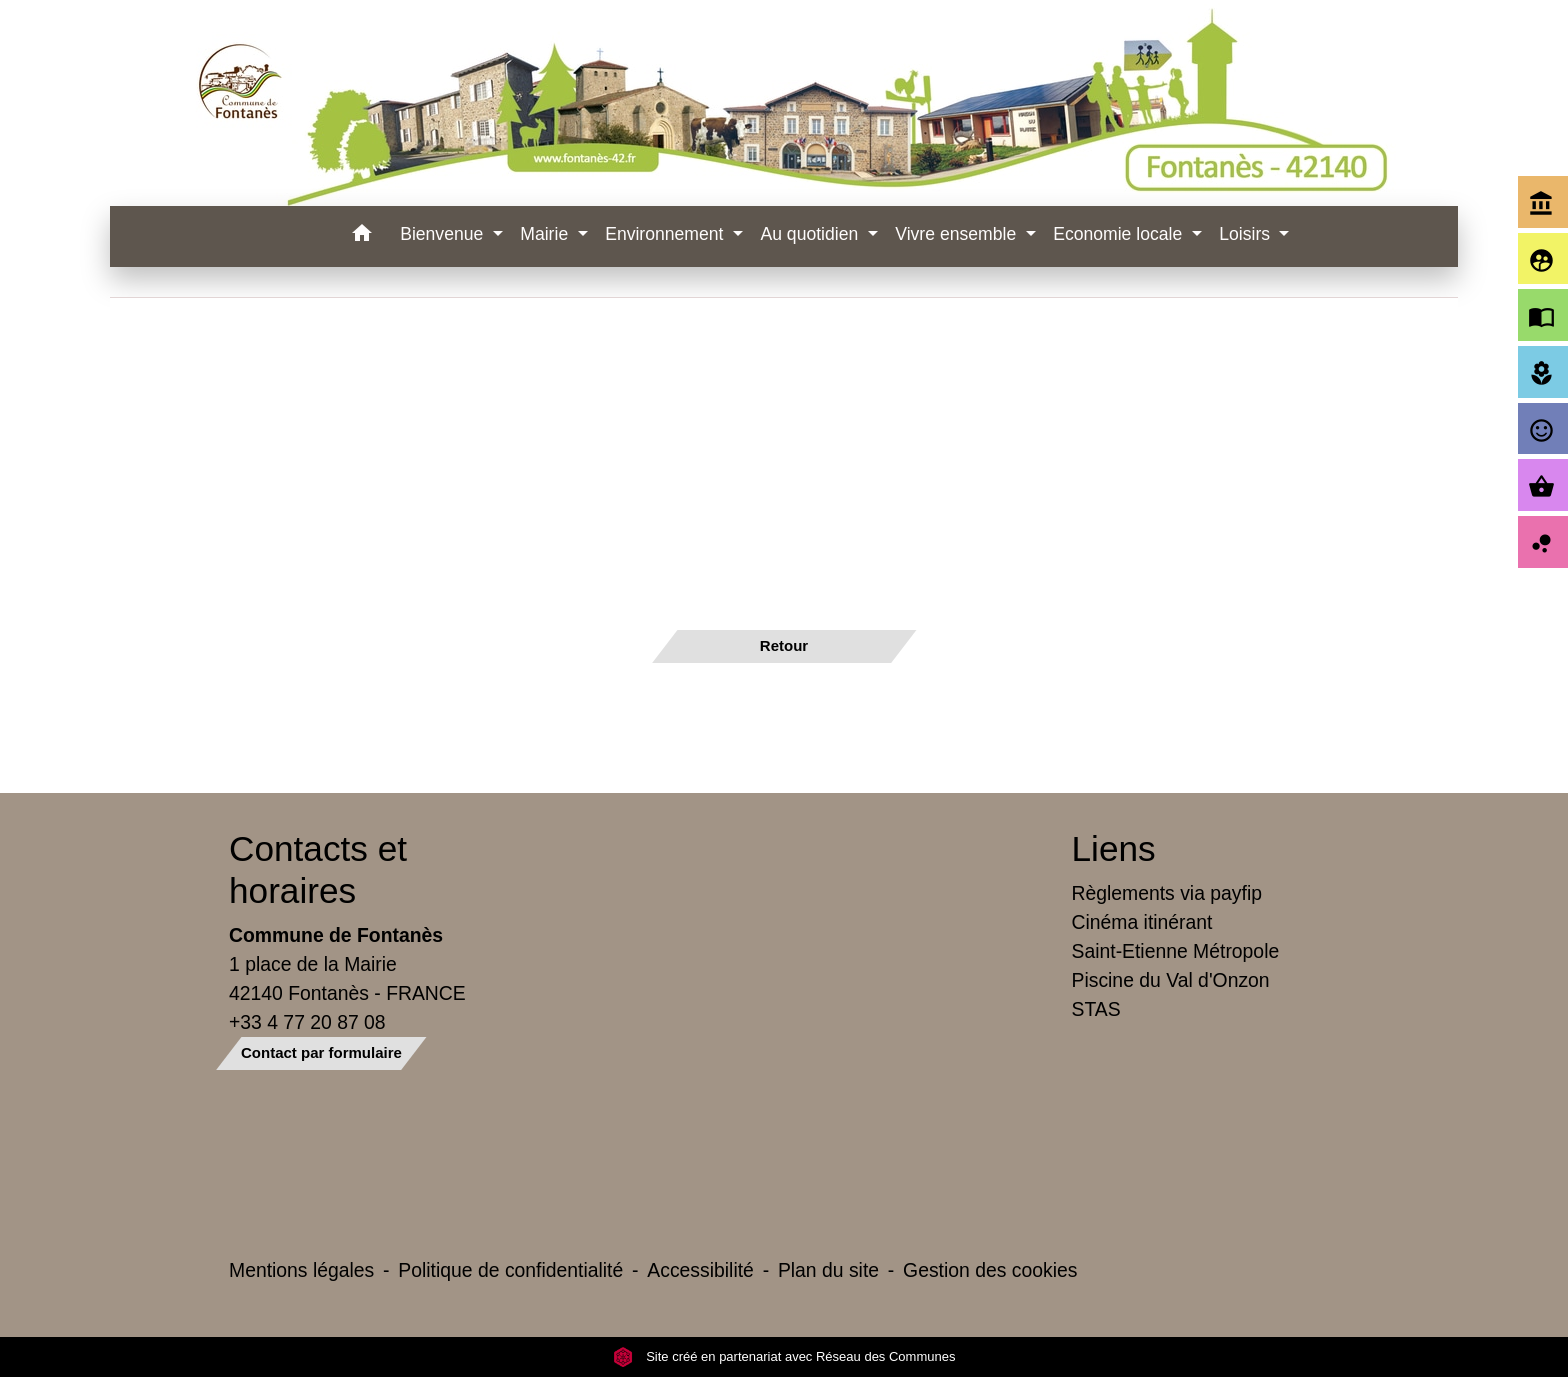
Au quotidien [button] (811, 234)
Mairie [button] (546, 234)
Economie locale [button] (1120, 234)
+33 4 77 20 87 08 (307, 1022)
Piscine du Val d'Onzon (1171, 980)
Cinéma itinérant (1142, 922)
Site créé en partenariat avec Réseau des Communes (784, 1356)
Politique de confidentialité (510, 1270)
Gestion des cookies (990, 1270)
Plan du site (828, 1270)
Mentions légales (301, 1270)
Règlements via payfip (1167, 893)
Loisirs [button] (1247, 234)
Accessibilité (700, 1270)
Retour (784, 645)
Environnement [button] (666, 234)
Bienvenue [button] (444, 234)
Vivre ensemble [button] (958, 234)
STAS (1096, 1009)
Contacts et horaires (318, 869)
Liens (1114, 848)
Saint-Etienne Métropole (1176, 951)
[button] (361, 236)
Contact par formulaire (321, 1052)
